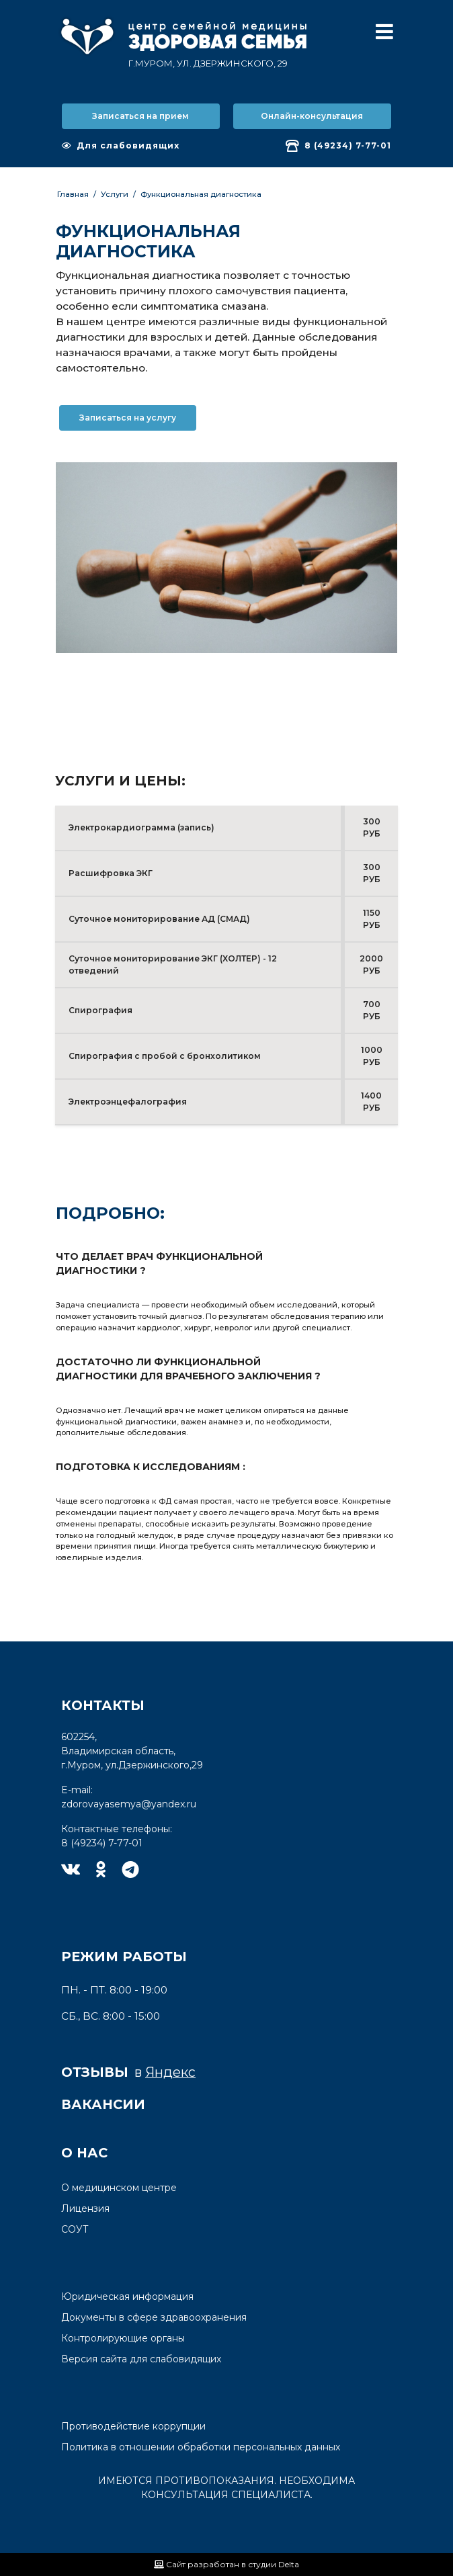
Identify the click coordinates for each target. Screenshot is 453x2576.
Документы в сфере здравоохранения (154, 2317)
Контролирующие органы (123, 2338)
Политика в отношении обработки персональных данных (200, 2447)
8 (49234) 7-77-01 (338, 146)
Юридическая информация (127, 2296)
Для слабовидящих (120, 145)
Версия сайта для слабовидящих (141, 2359)
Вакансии (103, 2104)
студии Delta (273, 2564)
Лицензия (85, 2208)
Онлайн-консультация (312, 116)
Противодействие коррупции (133, 2426)
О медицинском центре (119, 2188)
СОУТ (75, 2229)
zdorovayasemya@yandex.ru (128, 1804)
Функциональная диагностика (200, 194)
